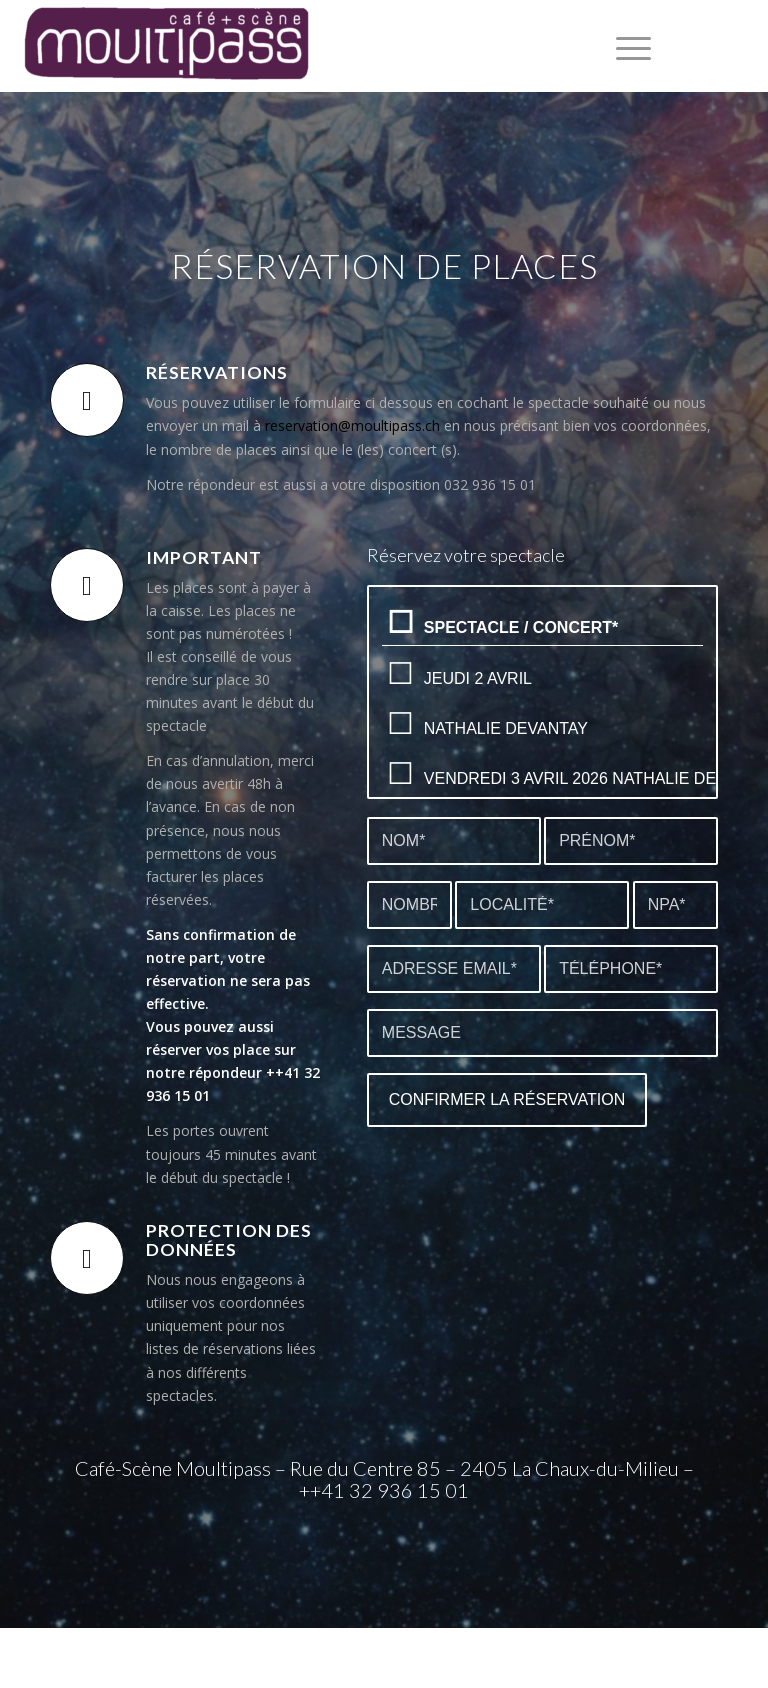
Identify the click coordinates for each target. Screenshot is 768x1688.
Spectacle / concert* (542, 623)
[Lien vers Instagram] (738, 46)
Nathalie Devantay (542, 723)
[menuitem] (623, 46)
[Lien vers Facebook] (708, 46)
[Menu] (623, 46)
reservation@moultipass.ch (352, 425)
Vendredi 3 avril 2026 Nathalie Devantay (542, 773)
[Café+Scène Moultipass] (165, 46)
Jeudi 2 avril (542, 673)
